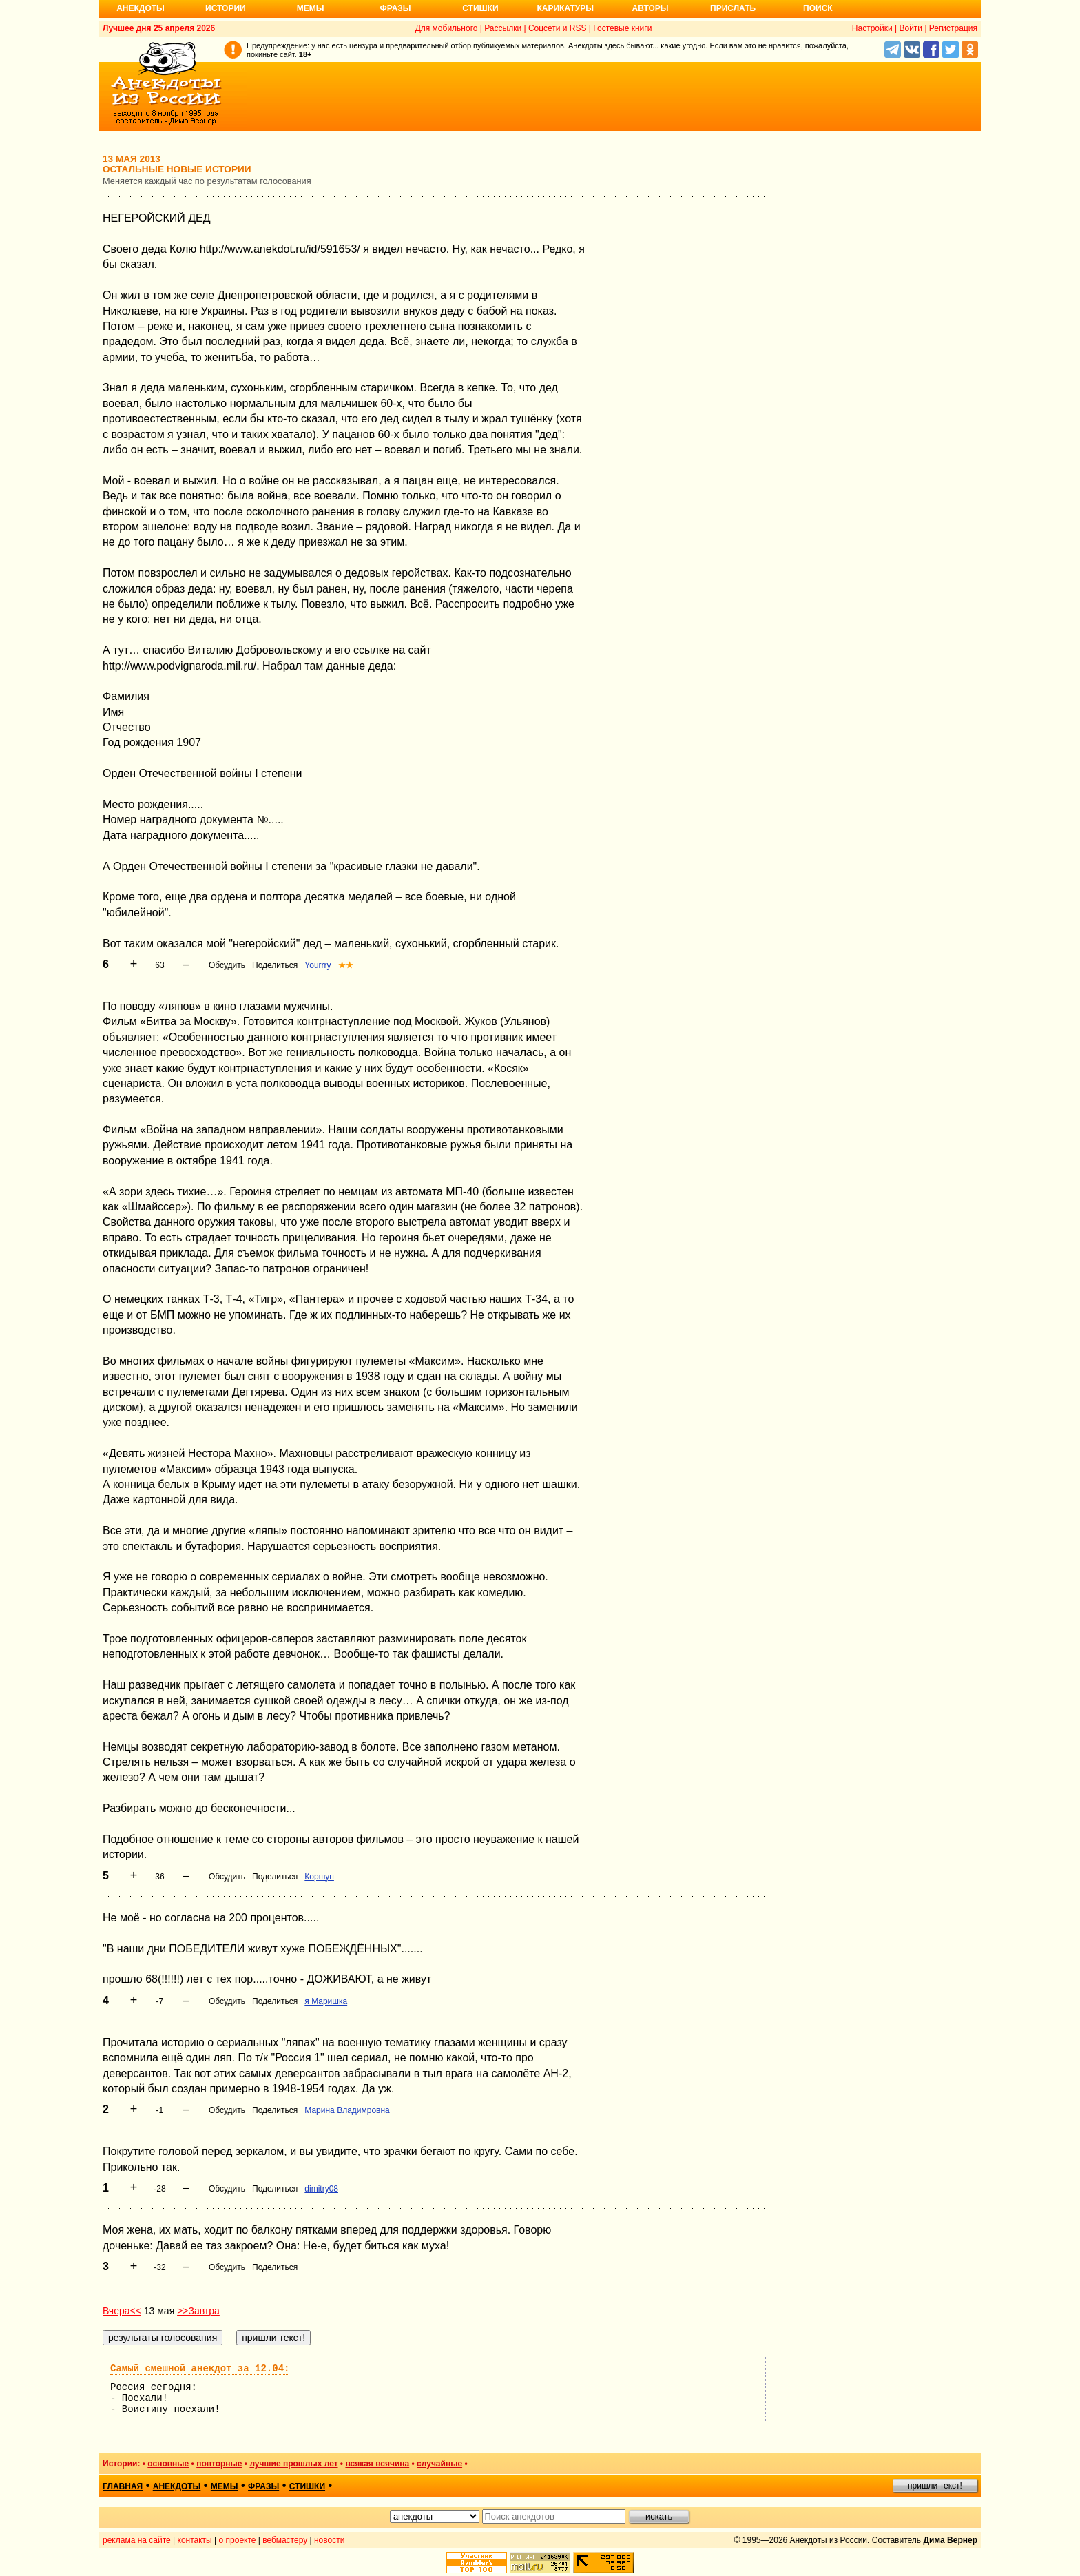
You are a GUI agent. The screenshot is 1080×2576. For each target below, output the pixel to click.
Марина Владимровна (346, 2110)
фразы (263, 2486)
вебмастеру (284, 2540)
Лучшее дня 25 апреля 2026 (159, 28)
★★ (345, 965)
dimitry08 (321, 2189)
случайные (439, 2464)
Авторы (650, 8)
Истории (225, 8)
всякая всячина (377, 2464)
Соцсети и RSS (557, 28)
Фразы (395, 8)
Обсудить (227, 965)
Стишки (480, 8)
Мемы (310, 8)
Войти (910, 28)
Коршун (319, 1877)
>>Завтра (198, 2310)
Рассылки (502, 28)
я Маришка (325, 2001)
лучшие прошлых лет (293, 2464)
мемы (224, 2486)
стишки (307, 2486)
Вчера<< (122, 2310)
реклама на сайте (137, 2540)
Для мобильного (446, 28)
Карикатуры (565, 8)
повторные (219, 2464)
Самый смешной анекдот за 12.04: (199, 2368)
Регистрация (953, 28)
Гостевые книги (622, 28)
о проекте (237, 2540)
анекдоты (177, 2486)
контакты (195, 2540)
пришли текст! (935, 2486)
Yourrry (317, 965)
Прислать (733, 8)
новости (329, 2540)
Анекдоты (140, 8)
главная (123, 2486)
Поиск (818, 8)
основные (168, 2464)
